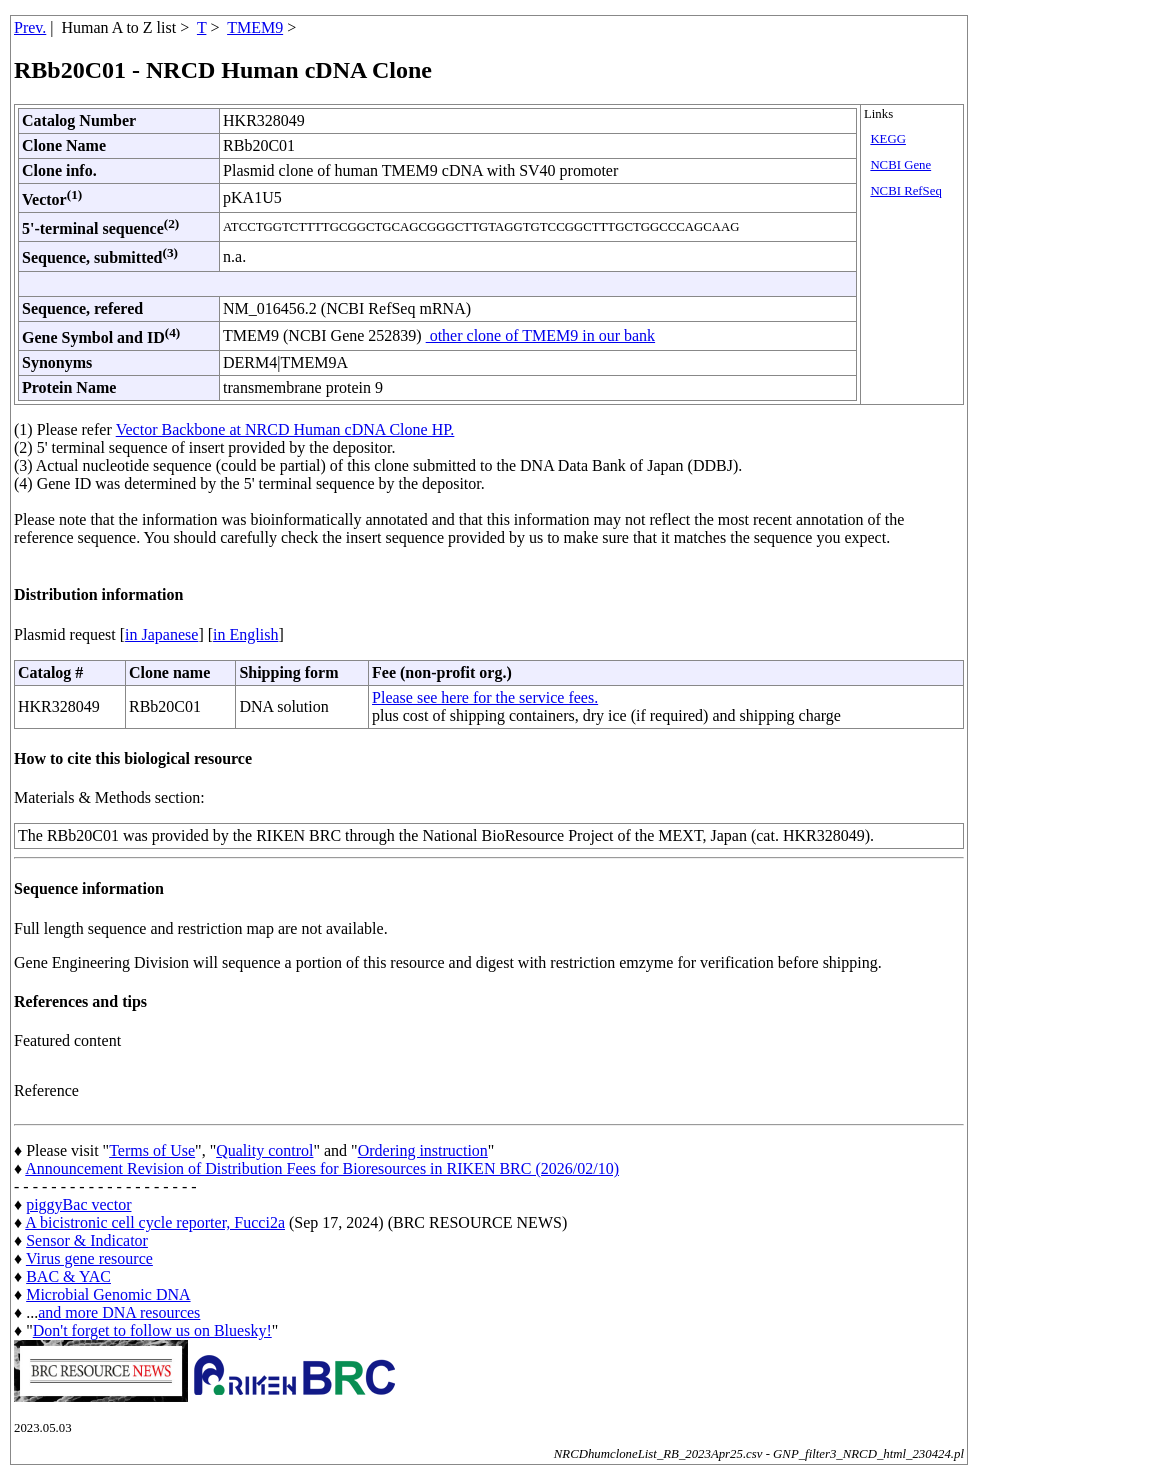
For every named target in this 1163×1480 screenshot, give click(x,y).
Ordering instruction (423, 1150)
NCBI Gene (900, 165)
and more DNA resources (119, 1312)
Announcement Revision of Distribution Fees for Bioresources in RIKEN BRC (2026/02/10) (322, 1168)
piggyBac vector (78, 1204)
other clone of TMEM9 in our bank (540, 335)
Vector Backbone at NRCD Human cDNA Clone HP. (285, 429)
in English (245, 634)
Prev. (30, 27)
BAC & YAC (68, 1276)
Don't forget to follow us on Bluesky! (152, 1330)
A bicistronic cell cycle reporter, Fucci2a (155, 1222)
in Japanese (161, 634)
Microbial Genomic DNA (108, 1294)
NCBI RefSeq (905, 191)
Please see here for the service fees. (485, 697)
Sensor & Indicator (87, 1240)
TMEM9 (255, 27)
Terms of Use (152, 1150)
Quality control (264, 1150)
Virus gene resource (89, 1258)
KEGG (888, 139)
